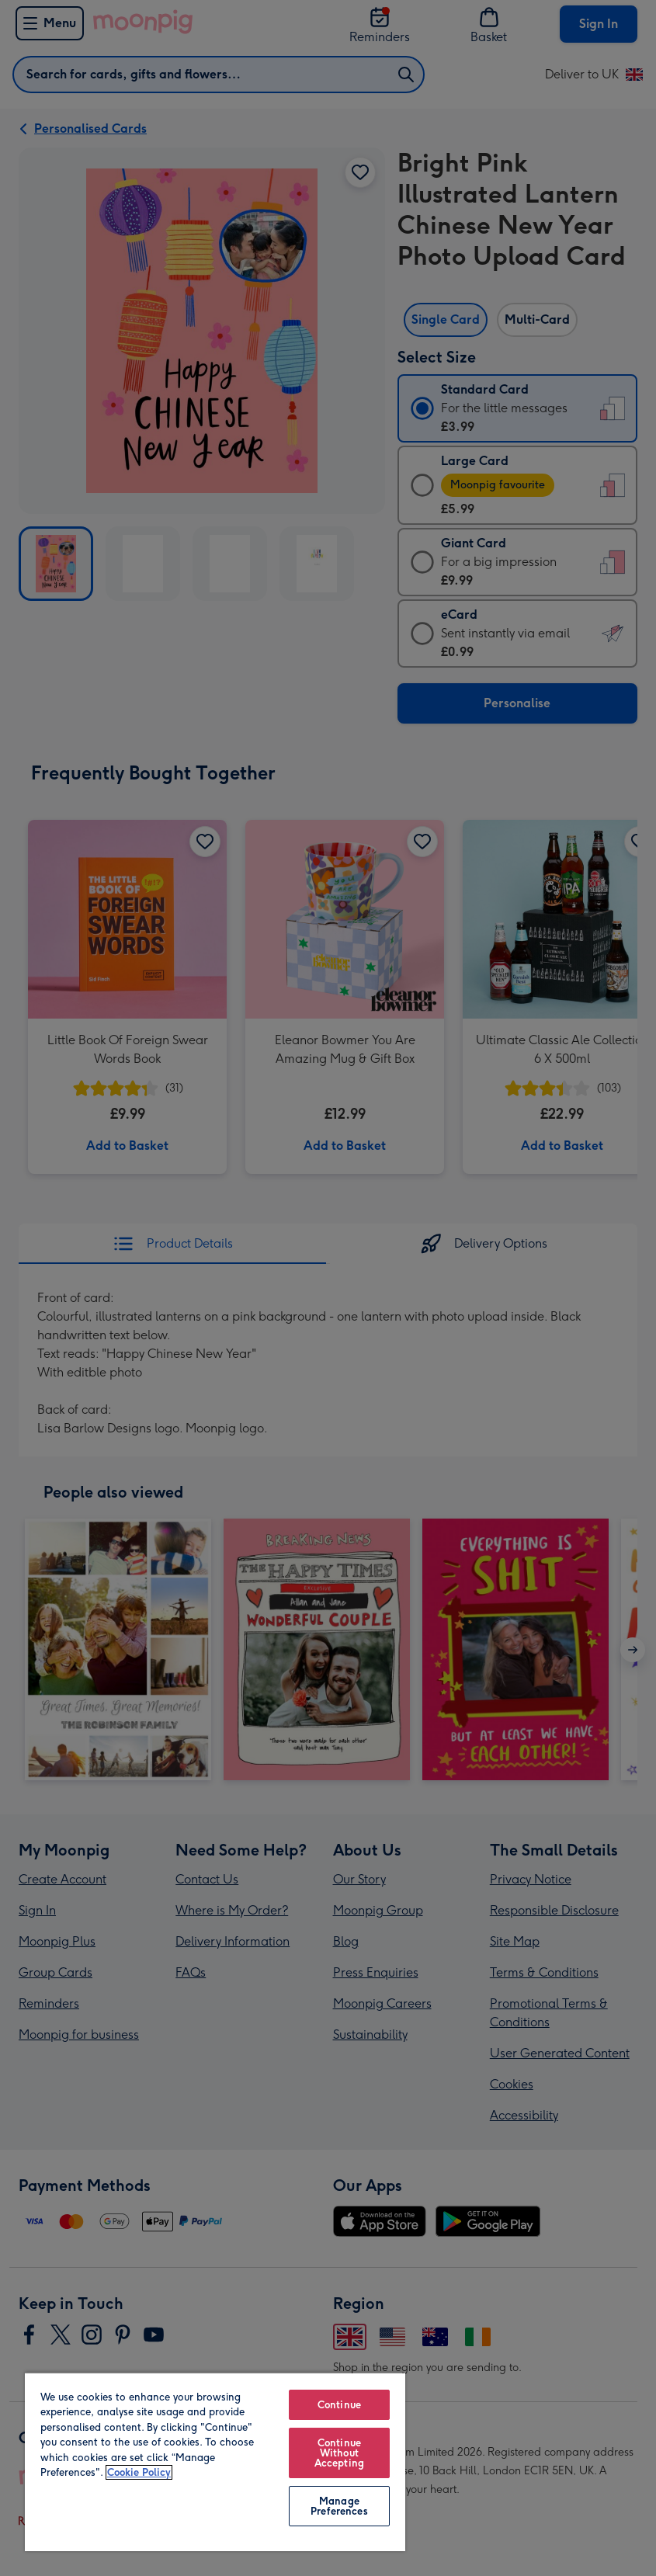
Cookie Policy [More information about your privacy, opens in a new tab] (139, 2472)
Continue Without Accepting (339, 2453)
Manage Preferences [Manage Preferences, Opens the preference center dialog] (339, 2506)
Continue (339, 2405)
